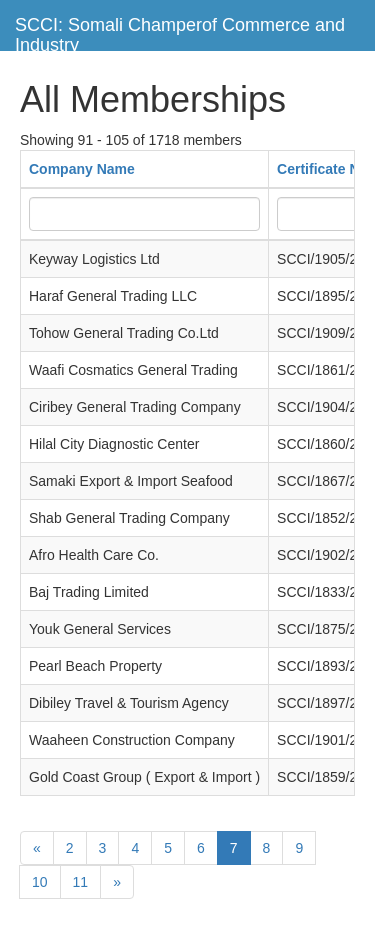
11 (81, 882)
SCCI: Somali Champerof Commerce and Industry (180, 32)
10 (40, 882)
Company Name (82, 169)
